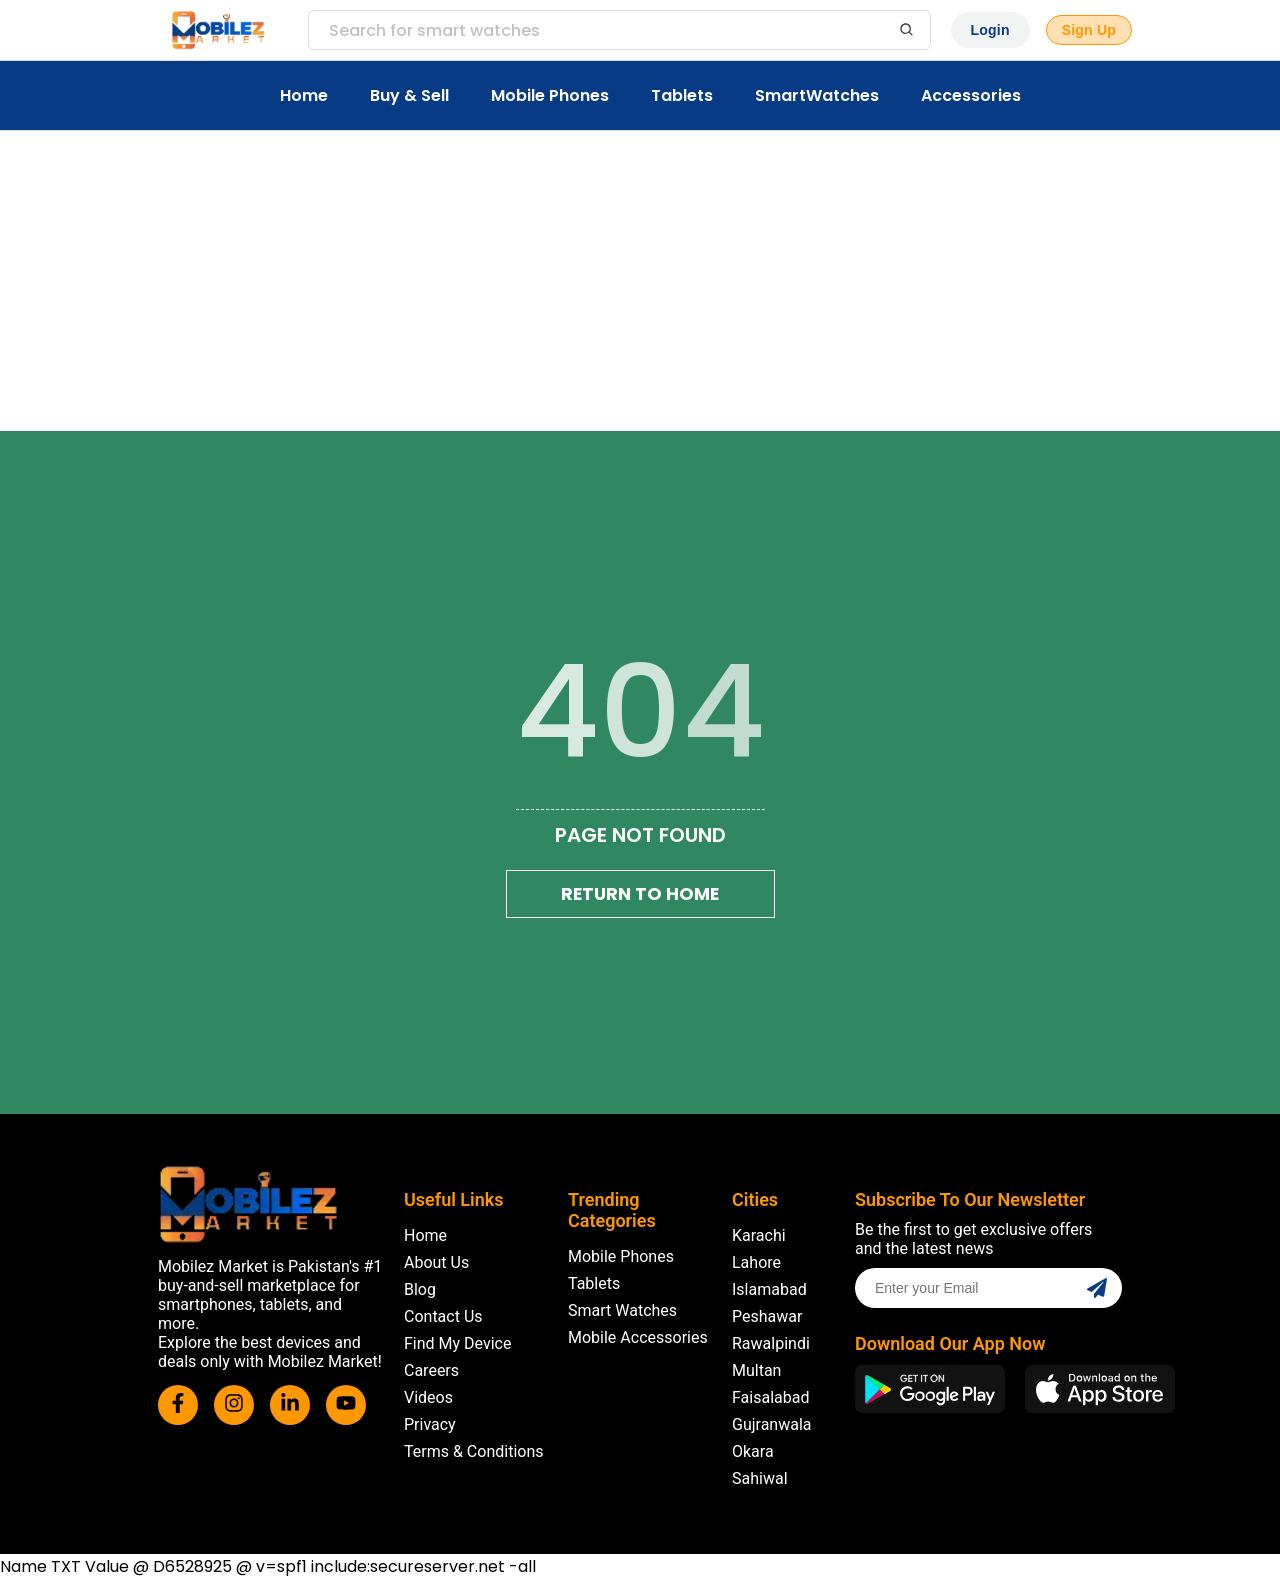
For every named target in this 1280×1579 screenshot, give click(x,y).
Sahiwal (760, 1478)
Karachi (759, 1235)
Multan (756, 1370)
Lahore (756, 1262)
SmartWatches (817, 95)
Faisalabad (770, 1397)
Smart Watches (622, 1310)
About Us (436, 1262)
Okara (753, 1451)
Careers (431, 1370)
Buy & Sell (409, 95)
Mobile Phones (550, 95)
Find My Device (457, 1343)
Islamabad (769, 1289)
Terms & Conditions (474, 1451)
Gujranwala (772, 1424)
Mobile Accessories (638, 1337)
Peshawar (767, 1316)
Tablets (682, 95)
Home (304, 95)
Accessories (971, 95)
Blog (420, 1289)
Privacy (430, 1424)
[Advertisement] (640, 281)
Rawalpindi (771, 1343)
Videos (428, 1397)
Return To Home (640, 894)
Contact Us (443, 1316)
